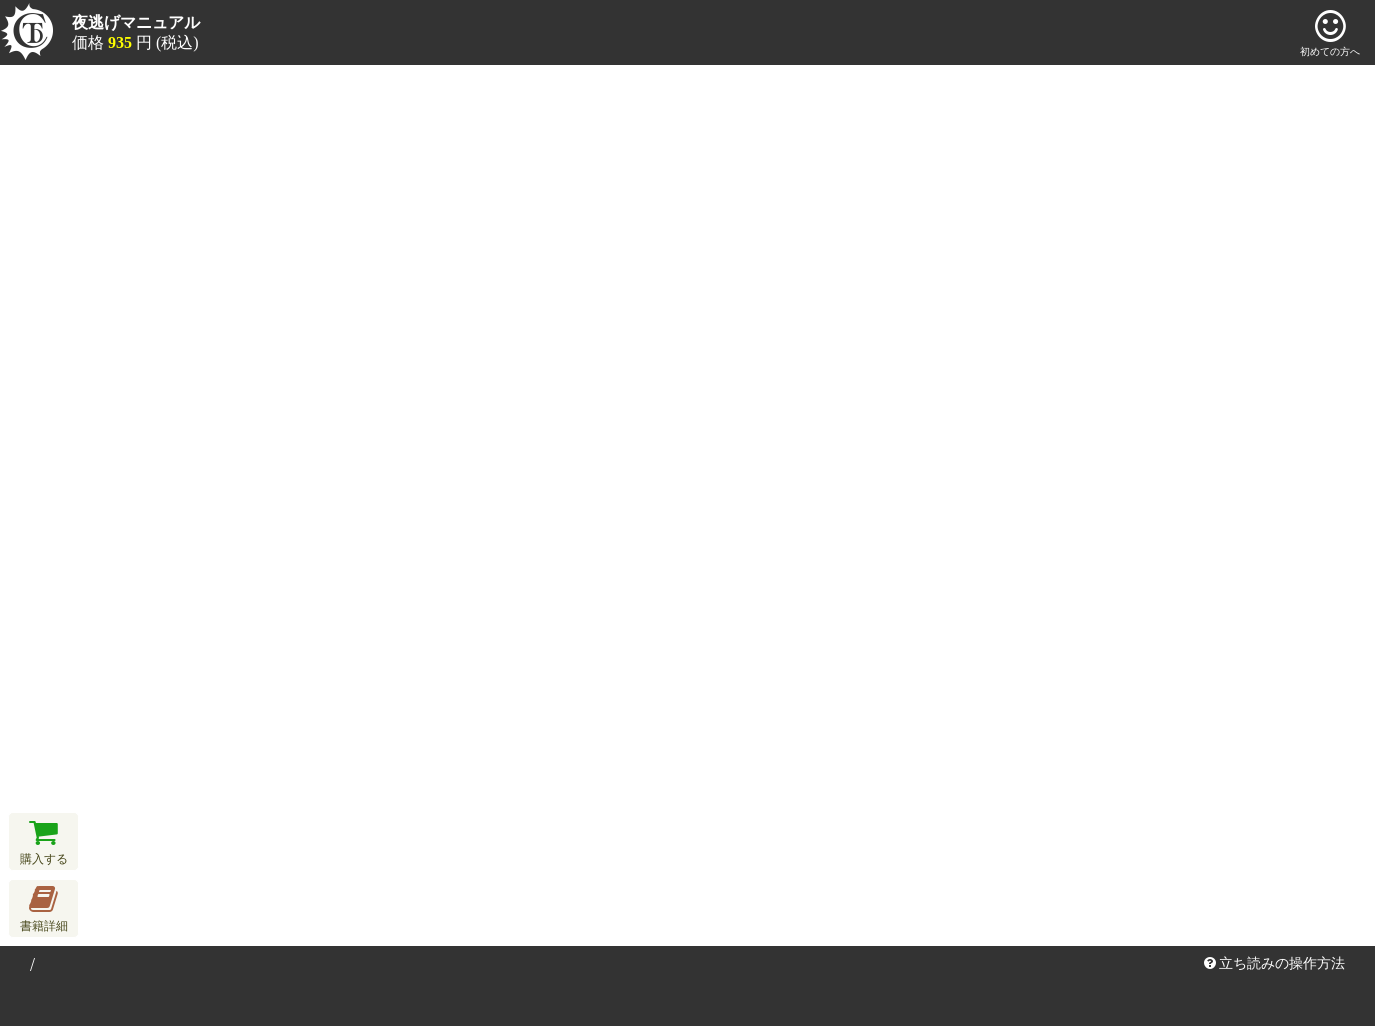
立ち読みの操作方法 (1275, 963)
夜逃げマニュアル (136, 22)
